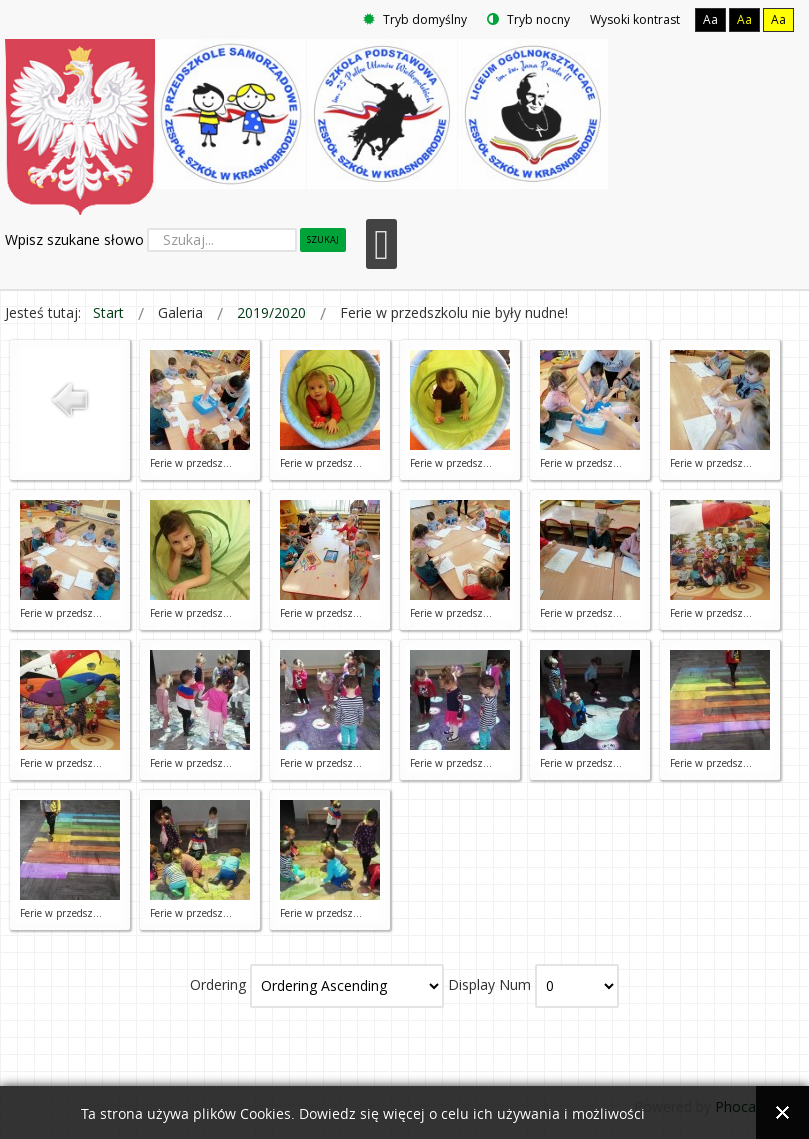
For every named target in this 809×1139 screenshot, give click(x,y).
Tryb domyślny (415, 19)
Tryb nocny (528, 19)
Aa (710, 19)
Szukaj (323, 239)
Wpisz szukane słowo (74, 239)
